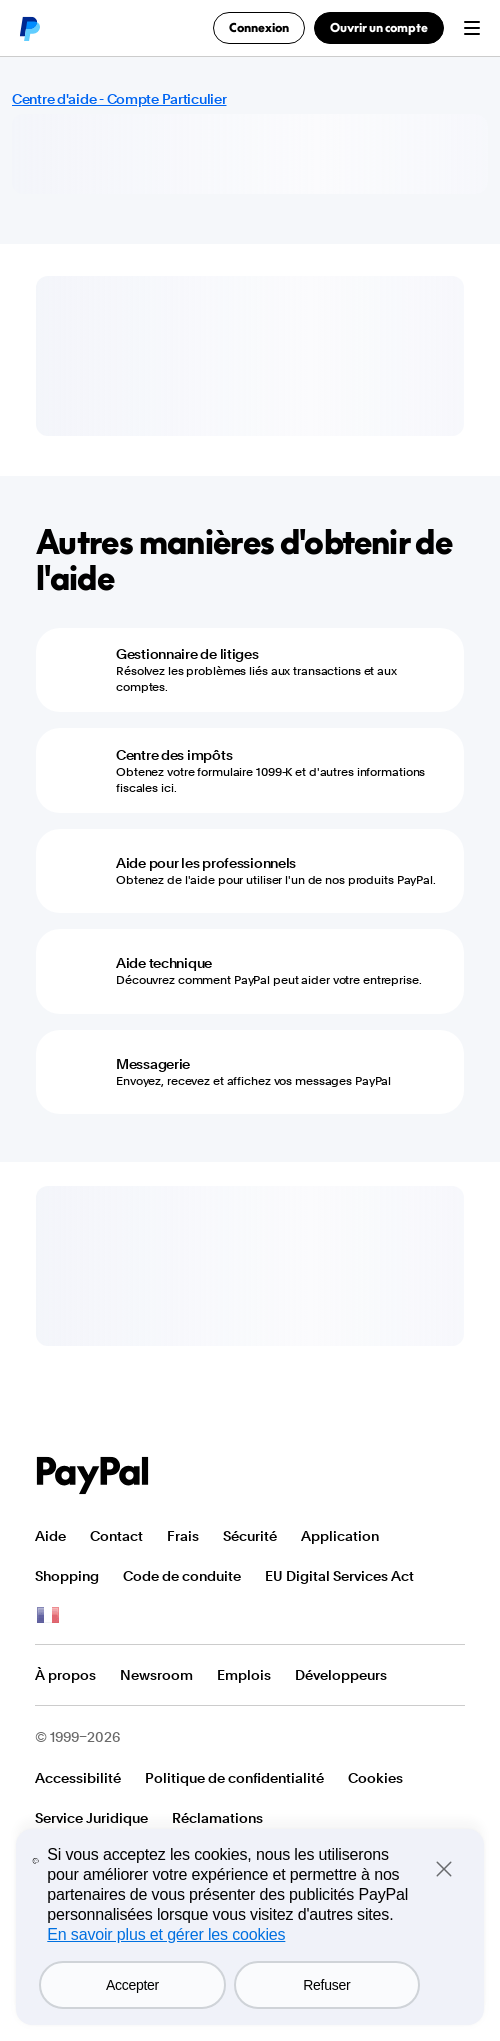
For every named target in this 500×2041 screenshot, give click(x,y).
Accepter (132, 1985)
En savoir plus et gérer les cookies (166, 1934)
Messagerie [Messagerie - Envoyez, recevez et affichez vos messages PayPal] (153, 1064)
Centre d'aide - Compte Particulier (119, 99)
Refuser (326, 1985)
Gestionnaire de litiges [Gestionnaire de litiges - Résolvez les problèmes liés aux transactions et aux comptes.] (187, 654)
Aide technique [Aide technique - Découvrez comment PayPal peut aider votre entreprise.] (164, 963)
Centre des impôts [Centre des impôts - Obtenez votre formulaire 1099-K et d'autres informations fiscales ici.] (174, 755)
